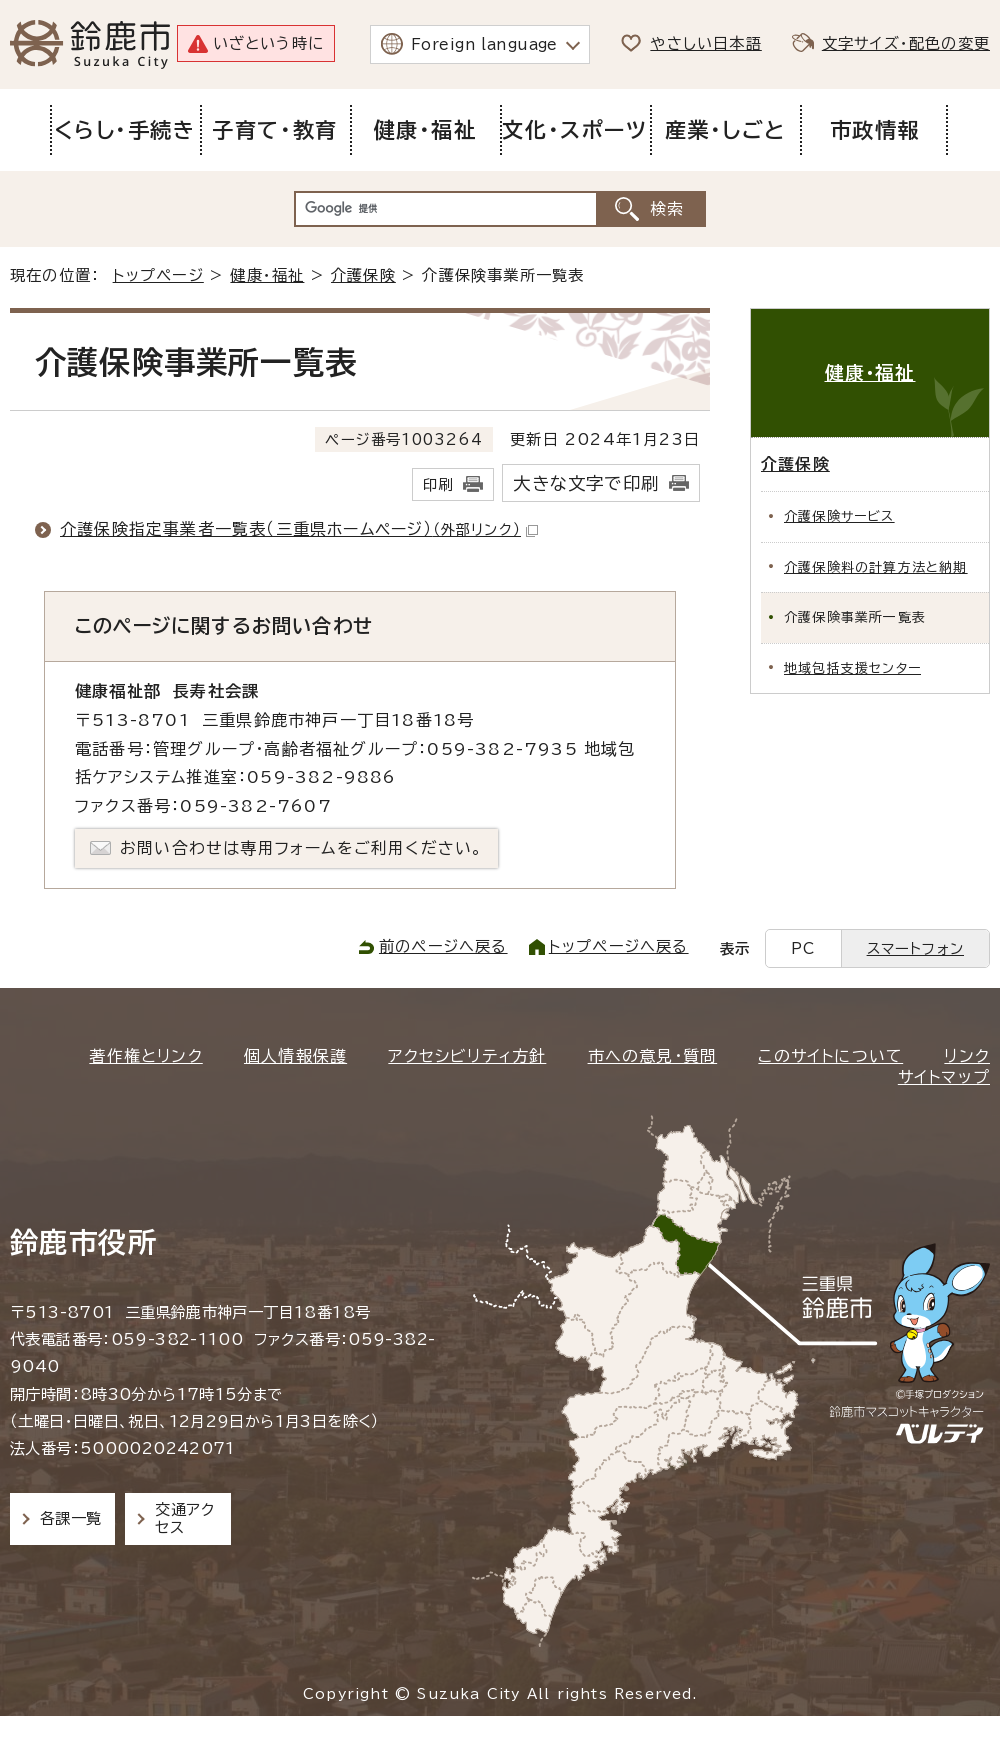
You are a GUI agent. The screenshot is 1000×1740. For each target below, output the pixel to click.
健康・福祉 (267, 275)
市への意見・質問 (653, 1056)
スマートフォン (915, 948)
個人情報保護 (295, 1056)
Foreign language (484, 44)
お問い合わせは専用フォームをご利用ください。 (301, 848)
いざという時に (268, 43)
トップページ (158, 275)
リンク (967, 1056)
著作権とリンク (145, 1056)
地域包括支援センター (852, 668)
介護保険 (363, 275)
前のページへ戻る (443, 946)
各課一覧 (71, 1518)
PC (803, 948)
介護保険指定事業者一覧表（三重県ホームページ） (299, 529)
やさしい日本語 (705, 43)
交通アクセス (184, 1518)
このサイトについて (830, 1056)
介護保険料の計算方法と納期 (876, 567)
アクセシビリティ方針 (467, 1056)
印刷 (438, 484)
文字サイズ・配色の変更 (906, 43)
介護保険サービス (839, 516)
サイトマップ (944, 1077)
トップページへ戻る (619, 946)
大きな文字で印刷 (586, 483)
